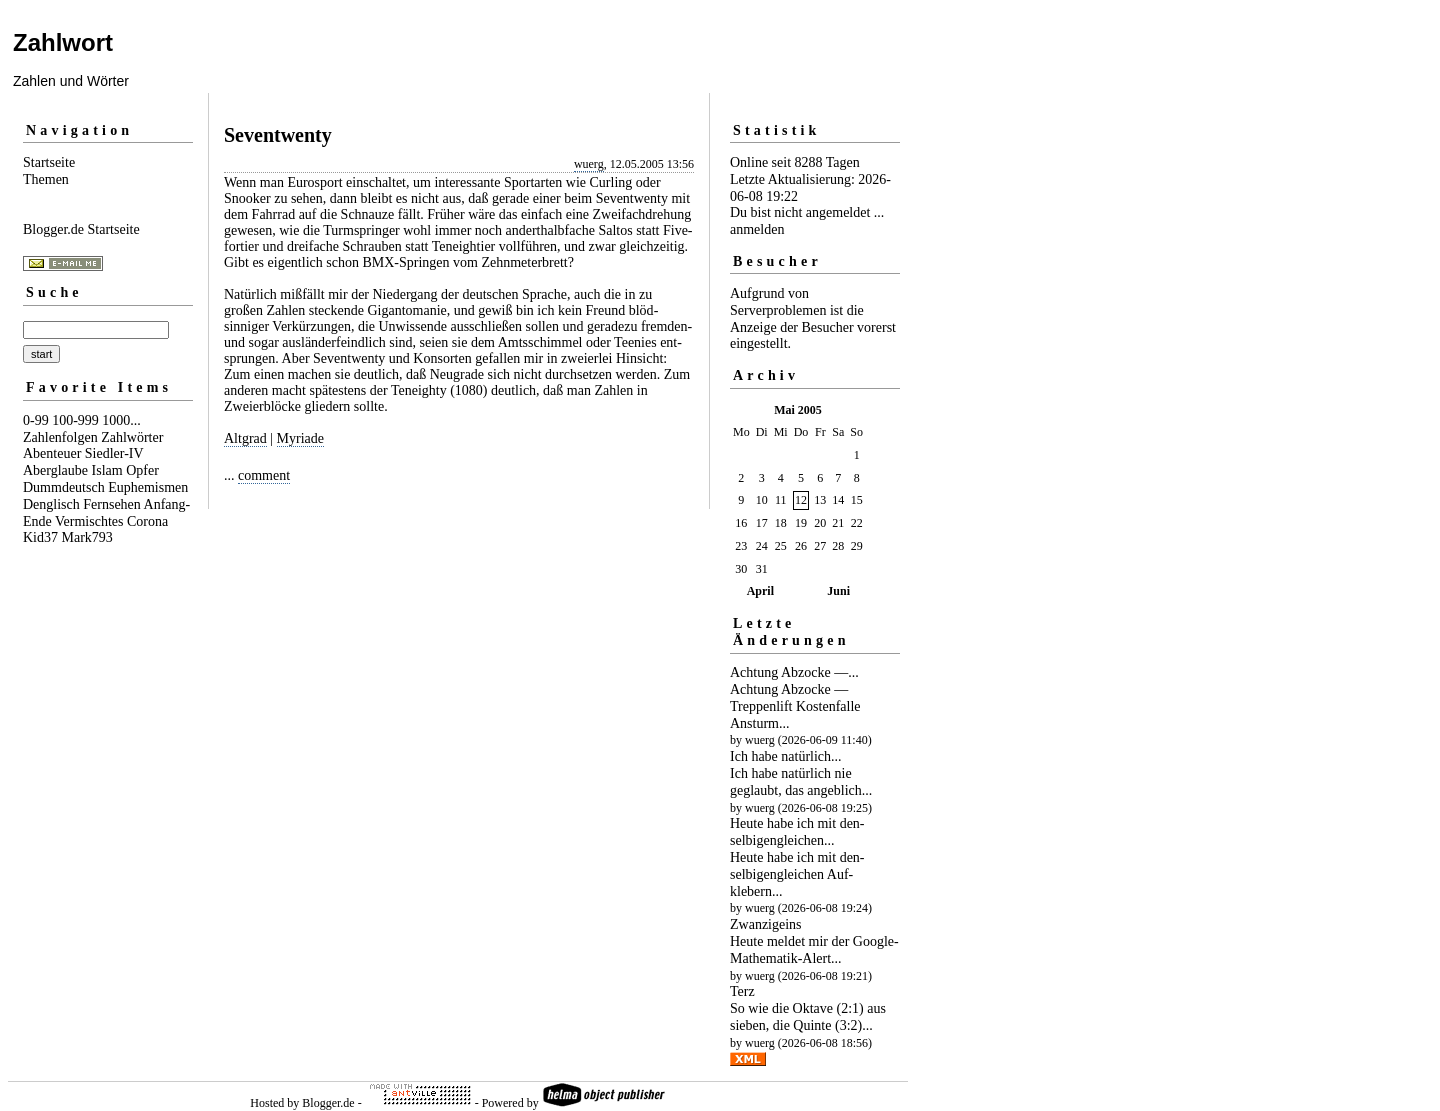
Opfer (142, 470)
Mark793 (87, 537)
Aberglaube (55, 470)
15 (857, 500)
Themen (46, 179)
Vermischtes (89, 521)
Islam (107, 470)
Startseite (49, 162)
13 (820, 500)
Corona (147, 521)
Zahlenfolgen (60, 437)
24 (762, 546)
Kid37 (40, 537)
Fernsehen (112, 504)
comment (264, 475)
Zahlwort (63, 42)
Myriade (300, 438)
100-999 (75, 420)
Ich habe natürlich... (786, 756)
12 (801, 500)
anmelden (757, 229)
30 (741, 569)
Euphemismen (148, 487)
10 (762, 500)
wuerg (589, 164)
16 (741, 523)
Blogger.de (328, 1103)
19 (801, 523)
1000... (121, 420)
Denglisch (51, 504)
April (760, 591)
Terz (742, 991)
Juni (838, 591)
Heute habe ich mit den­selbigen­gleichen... (797, 832)
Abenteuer (52, 453)
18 (781, 523)
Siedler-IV (114, 453)
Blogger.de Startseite (81, 229)
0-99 (36, 420)
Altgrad (245, 438)
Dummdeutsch (64, 487)
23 (741, 546)
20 (820, 523)
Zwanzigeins (766, 924)
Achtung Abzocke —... (794, 672)
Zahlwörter (132, 437)
